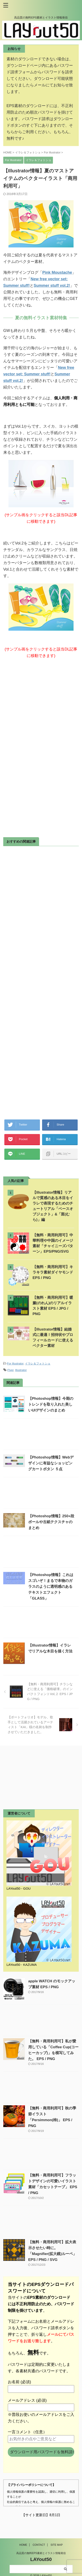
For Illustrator (15, 1363)
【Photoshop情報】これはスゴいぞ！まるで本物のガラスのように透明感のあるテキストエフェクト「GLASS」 (50, 1586)
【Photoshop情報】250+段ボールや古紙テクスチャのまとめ (51, 1522)
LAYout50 (41, 2553)
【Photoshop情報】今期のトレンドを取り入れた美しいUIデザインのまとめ (50, 1404)
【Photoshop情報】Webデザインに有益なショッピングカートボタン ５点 (51, 1463)
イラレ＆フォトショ (37, 1363)
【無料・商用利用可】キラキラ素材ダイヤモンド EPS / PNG (53, 1272)
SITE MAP (57, 2539)
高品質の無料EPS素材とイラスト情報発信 (41, 2547)
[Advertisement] (41, 709)
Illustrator (21, 1370)
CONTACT (39, 2539)
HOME (23, 2539)
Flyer (10, 1370)
